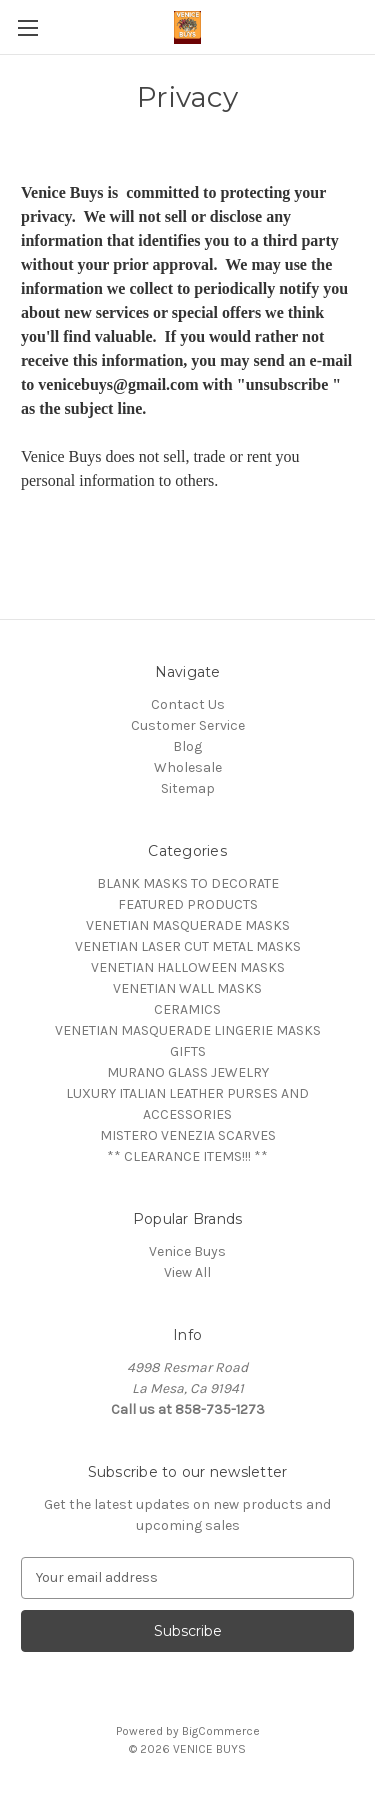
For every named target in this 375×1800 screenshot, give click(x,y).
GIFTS (188, 1051)
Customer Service (188, 725)
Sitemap (188, 788)
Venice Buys (187, 1251)
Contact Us (188, 704)
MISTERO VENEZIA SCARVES (188, 1135)
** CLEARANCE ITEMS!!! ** (187, 1156)
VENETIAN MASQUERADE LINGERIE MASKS (188, 1030)
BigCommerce (221, 1731)
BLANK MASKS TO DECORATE (188, 883)
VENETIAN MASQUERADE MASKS (188, 925)
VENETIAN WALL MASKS (187, 988)
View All (187, 1272)
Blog (187, 746)
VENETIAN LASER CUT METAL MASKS (188, 946)
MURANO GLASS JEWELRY (188, 1072)
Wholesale (188, 767)
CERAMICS (187, 1009)
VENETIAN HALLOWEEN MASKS (188, 967)
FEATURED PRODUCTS (188, 904)
